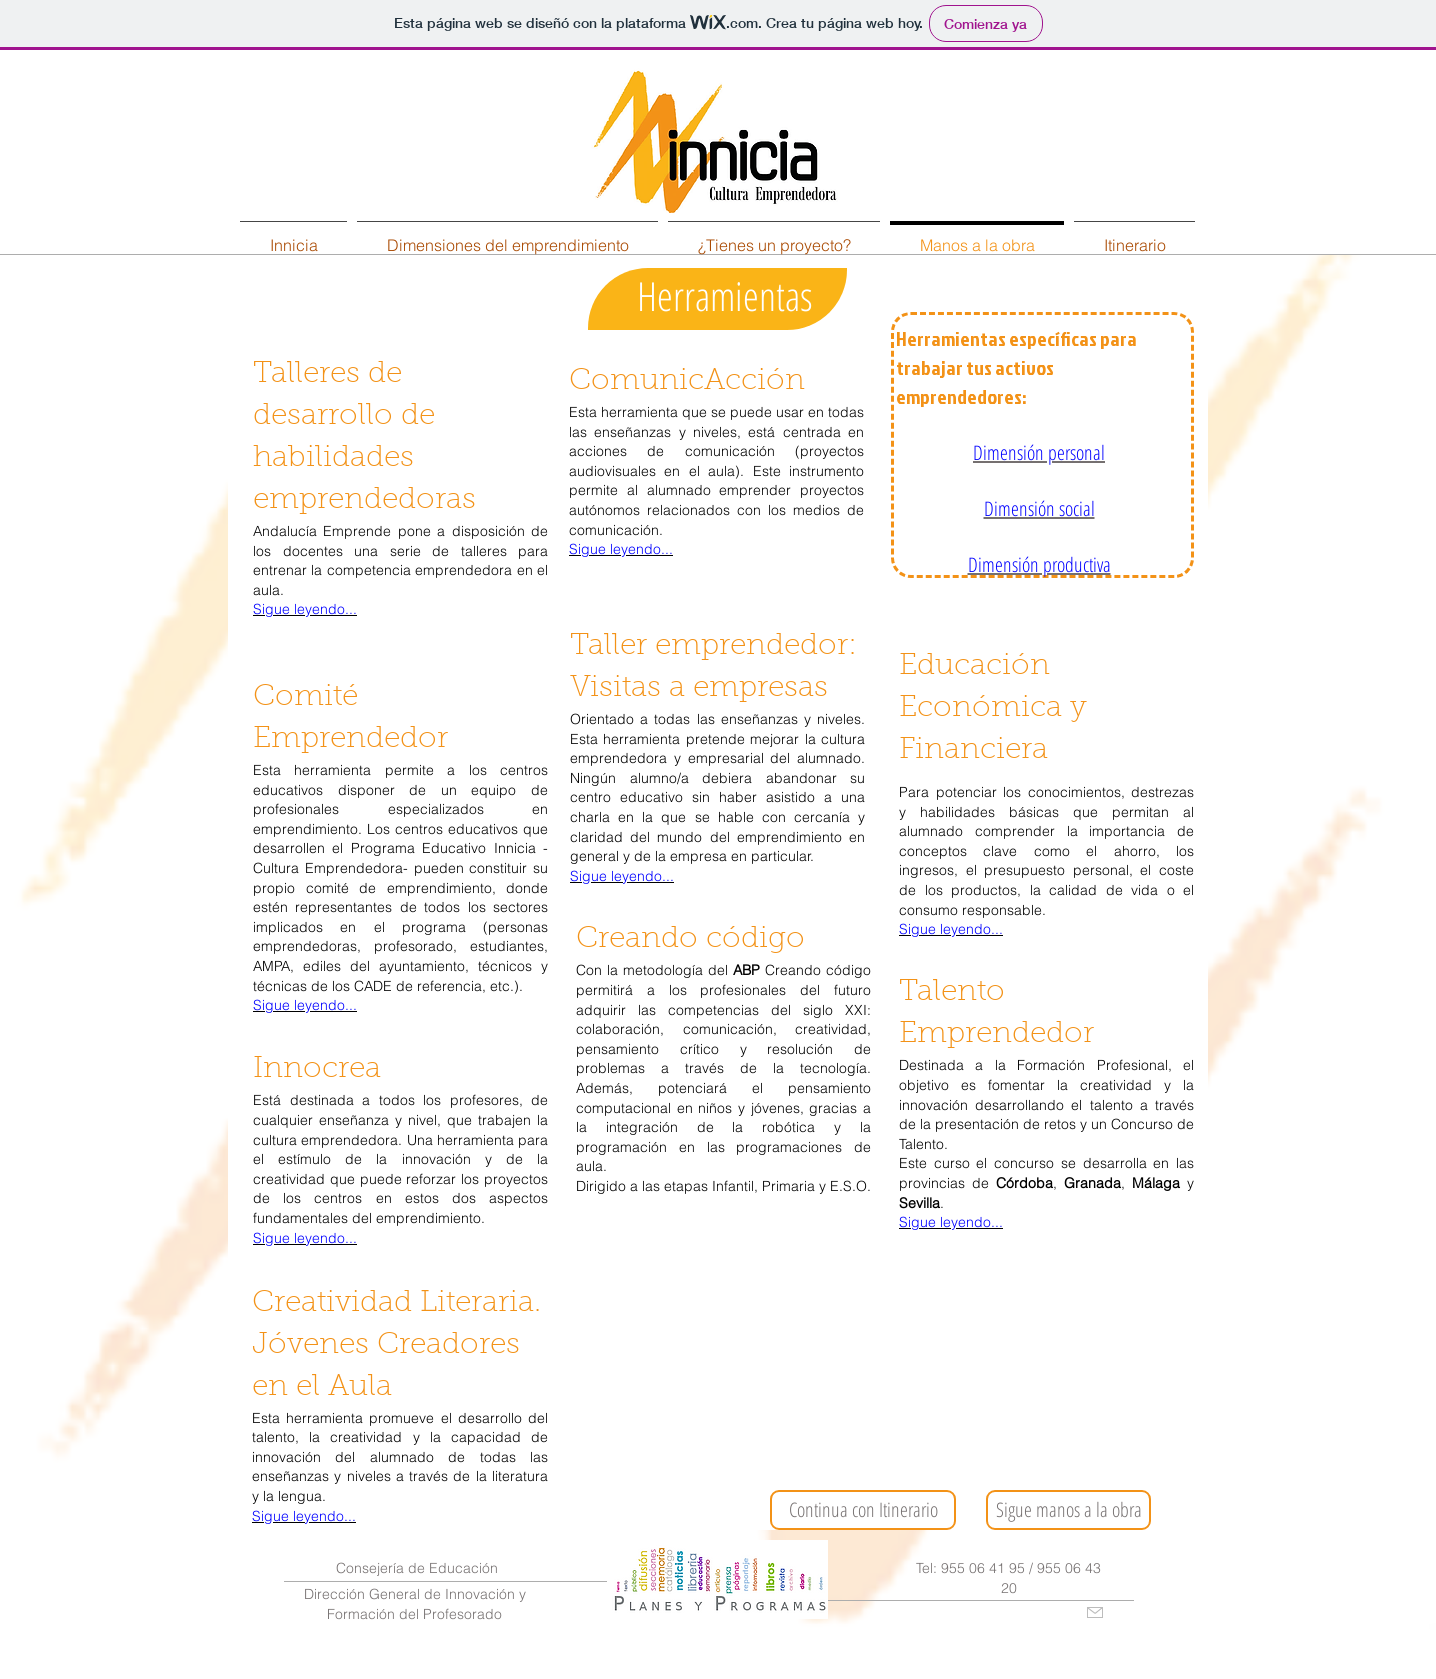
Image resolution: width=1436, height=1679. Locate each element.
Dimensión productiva (1039, 564)
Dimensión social (1039, 508)
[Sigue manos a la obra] (1068, 1510)
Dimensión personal (1039, 452)
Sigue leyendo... (305, 609)
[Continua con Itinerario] (863, 1510)
